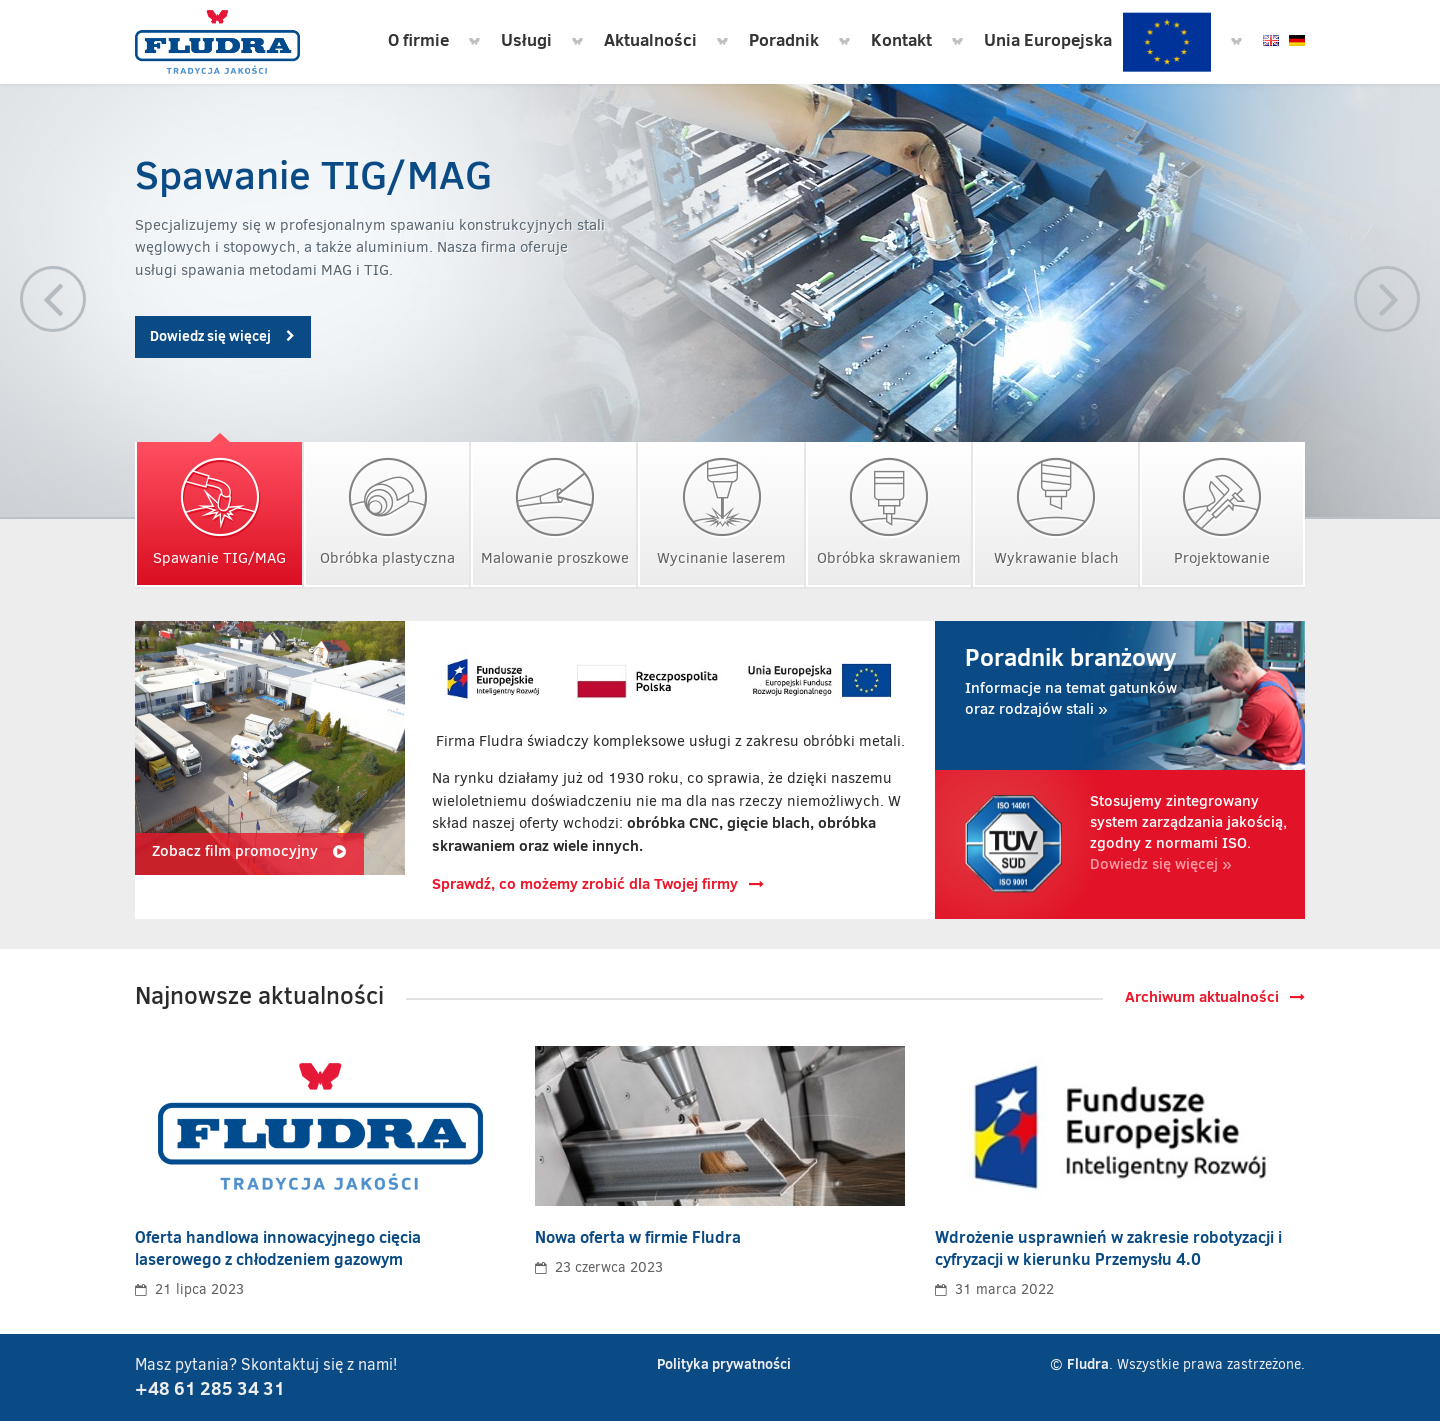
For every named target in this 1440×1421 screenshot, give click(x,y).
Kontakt (901, 40)
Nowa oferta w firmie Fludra (638, 1237)
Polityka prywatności (724, 1364)
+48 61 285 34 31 (210, 1388)
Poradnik (784, 40)
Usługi (526, 40)
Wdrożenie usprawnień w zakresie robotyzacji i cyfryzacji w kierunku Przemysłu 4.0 (1108, 1248)
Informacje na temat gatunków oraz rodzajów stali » (1080, 679)
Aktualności (650, 40)
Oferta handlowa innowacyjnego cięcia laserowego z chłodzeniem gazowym (278, 1248)
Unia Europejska (1097, 42)
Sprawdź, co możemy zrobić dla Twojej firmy (598, 883)
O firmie (418, 40)
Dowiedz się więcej (223, 336)
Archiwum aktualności (1215, 996)
